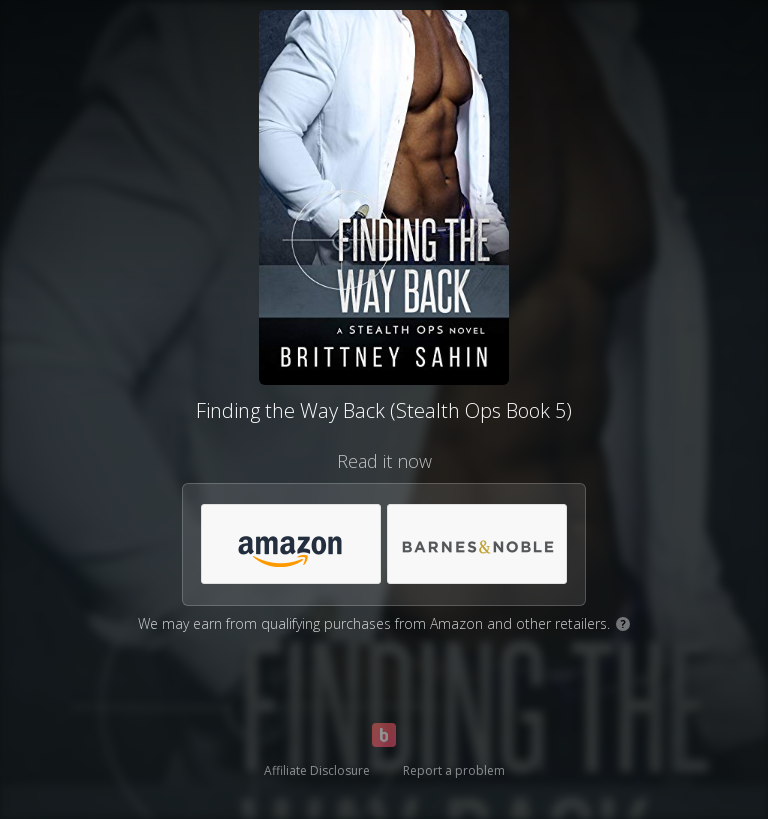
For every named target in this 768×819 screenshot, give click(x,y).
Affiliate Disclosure (317, 770)
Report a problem (454, 770)
